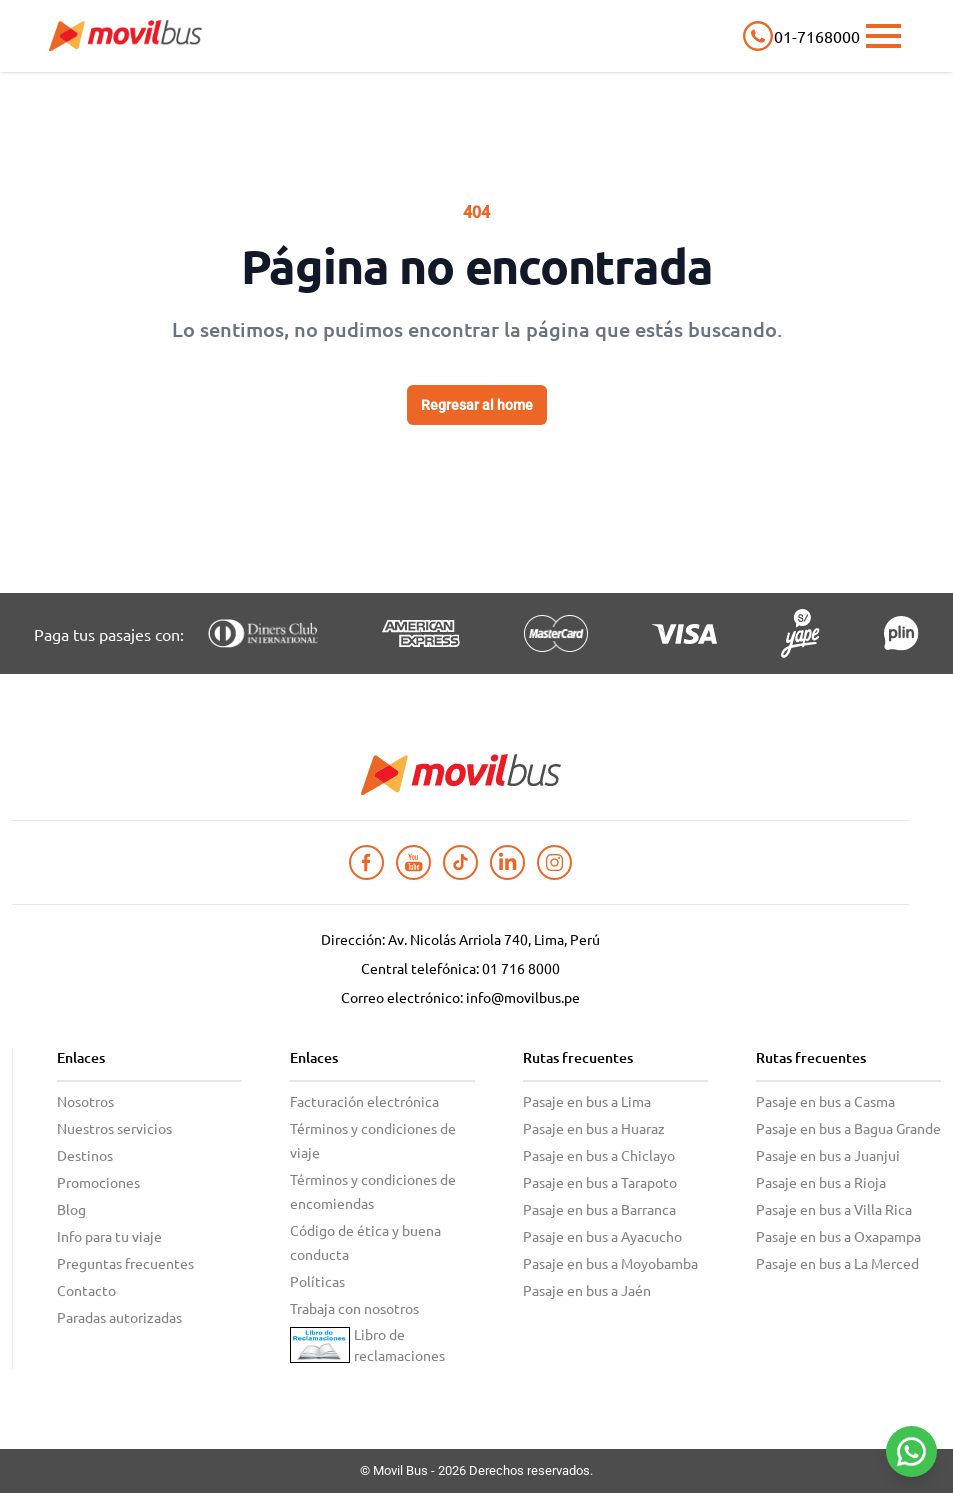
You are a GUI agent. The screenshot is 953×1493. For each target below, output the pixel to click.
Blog (71, 1209)
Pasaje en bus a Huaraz (594, 1128)
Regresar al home (477, 405)
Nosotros (85, 1101)
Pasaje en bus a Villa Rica (834, 1209)
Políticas (317, 1281)
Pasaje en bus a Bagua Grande (848, 1128)
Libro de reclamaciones (399, 1344)
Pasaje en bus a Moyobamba (610, 1263)
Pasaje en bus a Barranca (599, 1209)
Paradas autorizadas (119, 1317)
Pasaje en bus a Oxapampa (838, 1236)
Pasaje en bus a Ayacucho (602, 1236)
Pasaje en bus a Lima (587, 1101)
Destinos (85, 1155)
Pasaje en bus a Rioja (821, 1182)
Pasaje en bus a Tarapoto (600, 1182)
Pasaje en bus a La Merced (837, 1263)
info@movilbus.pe (523, 997)
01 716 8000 (521, 968)
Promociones (98, 1182)
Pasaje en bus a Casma (825, 1101)
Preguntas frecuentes (125, 1263)
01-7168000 (816, 36)
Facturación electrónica (364, 1101)
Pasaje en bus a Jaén (587, 1290)
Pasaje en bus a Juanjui (828, 1155)
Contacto (86, 1290)
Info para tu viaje (109, 1236)
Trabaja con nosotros (354, 1308)
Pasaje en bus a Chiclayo (599, 1155)
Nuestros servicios (114, 1128)
